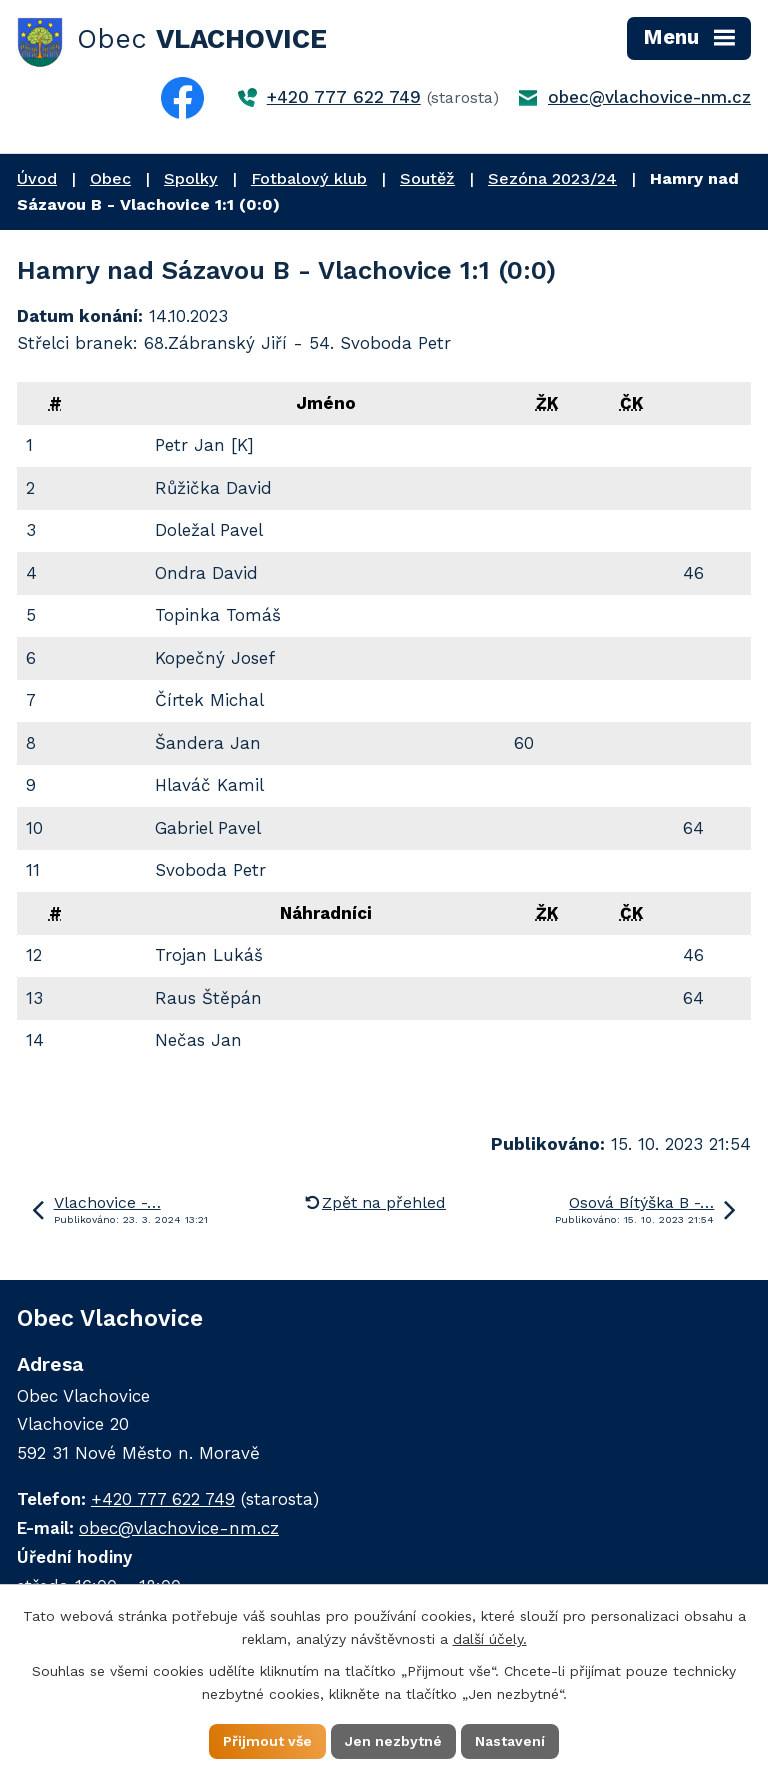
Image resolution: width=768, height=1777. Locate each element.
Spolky (191, 178)
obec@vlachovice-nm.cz (649, 97)
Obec (110, 178)
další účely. (490, 1639)
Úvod (37, 178)
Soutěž (427, 178)
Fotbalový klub (309, 178)
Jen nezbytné (393, 1741)
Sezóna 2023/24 (552, 178)
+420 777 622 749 (344, 97)
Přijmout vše (267, 1741)
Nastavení (510, 1741)
